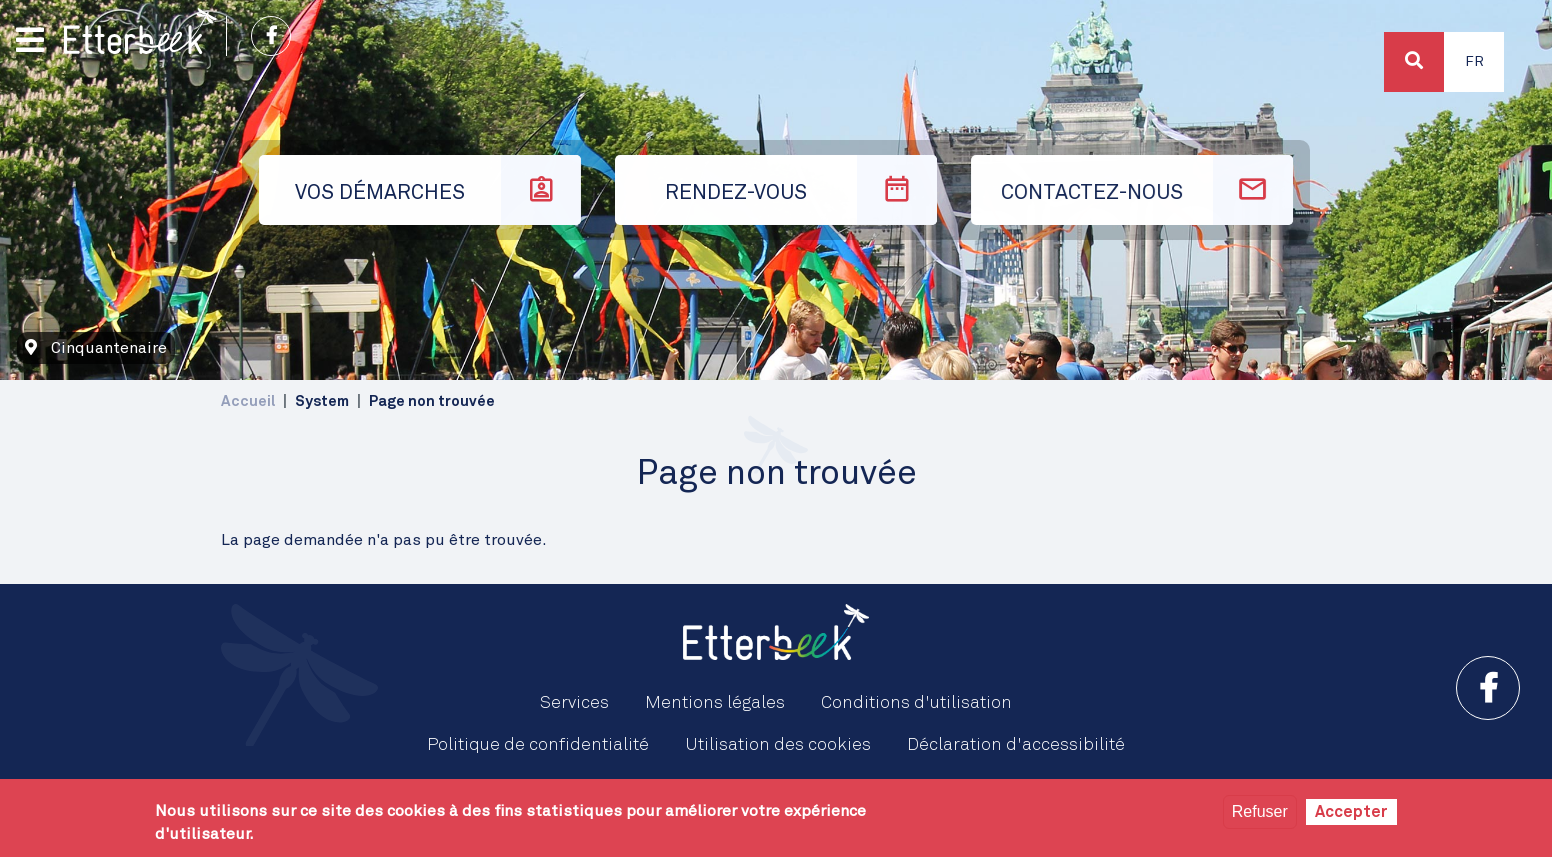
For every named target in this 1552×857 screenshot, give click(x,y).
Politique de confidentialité (538, 745)
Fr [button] (1474, 62)
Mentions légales (715, 703)
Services (574, 703)
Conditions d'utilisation (916, 703)
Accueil (248, 401)
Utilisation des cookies (778, 745)
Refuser (1260, 811)
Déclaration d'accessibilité (1016, 745)
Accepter (1351, 812)
